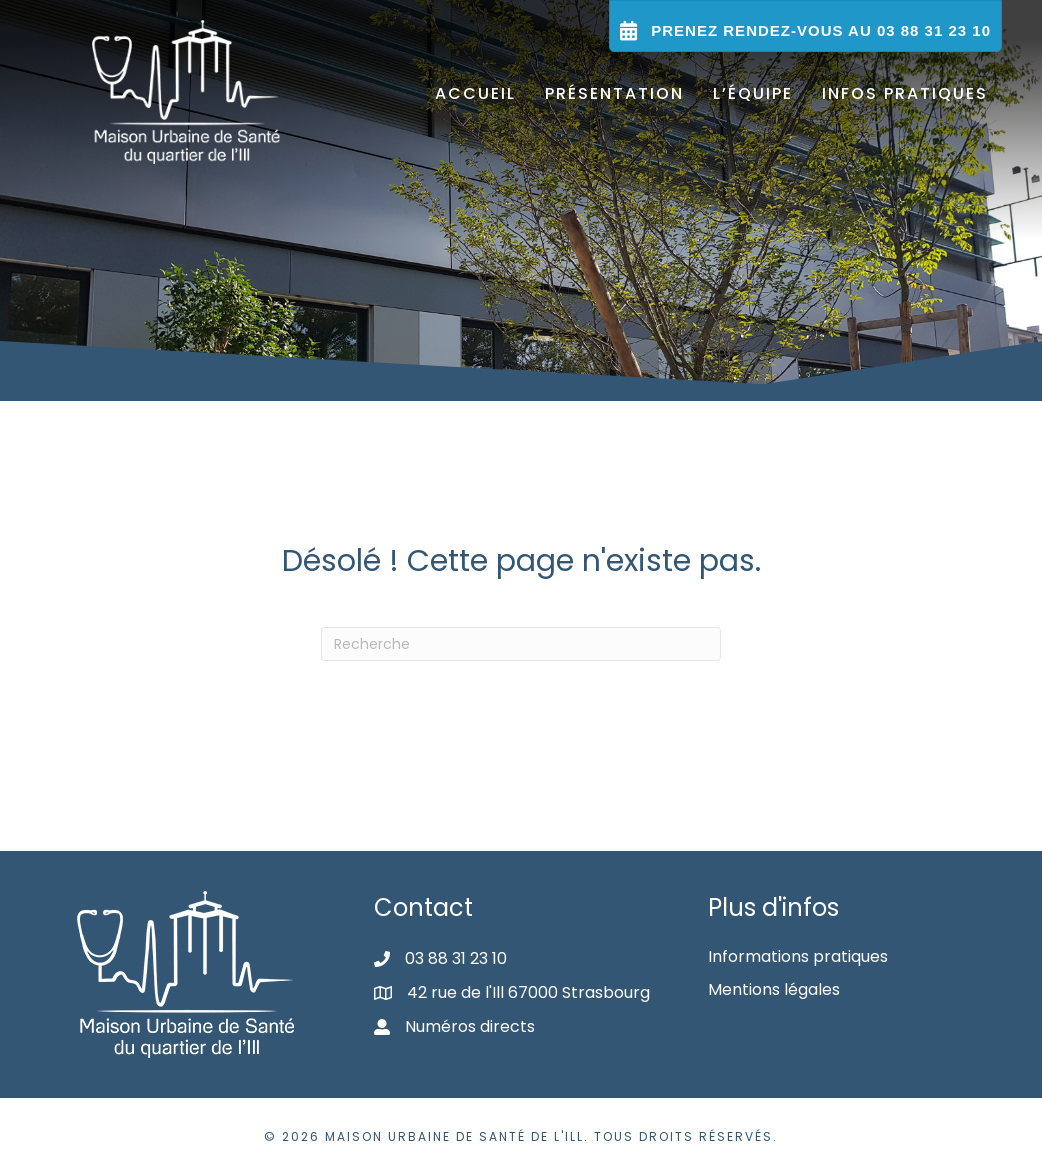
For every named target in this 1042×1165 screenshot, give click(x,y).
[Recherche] (521, 644)
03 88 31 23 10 (456, 958)
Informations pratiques (798, 956)
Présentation (614, 93)
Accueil (475, 93)
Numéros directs (470, 1026)
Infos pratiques (905, 93)
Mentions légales (774, 989)
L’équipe (753, 93)
